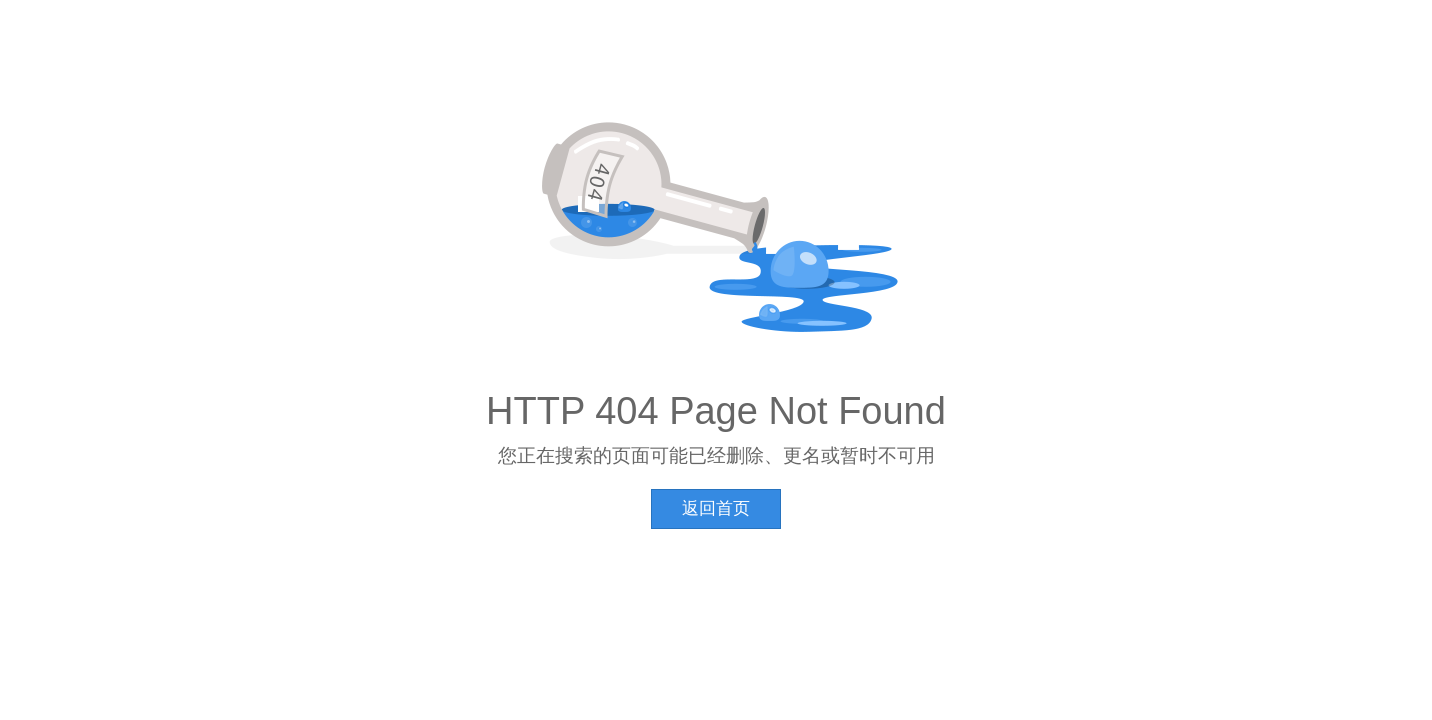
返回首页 (716, 508)
